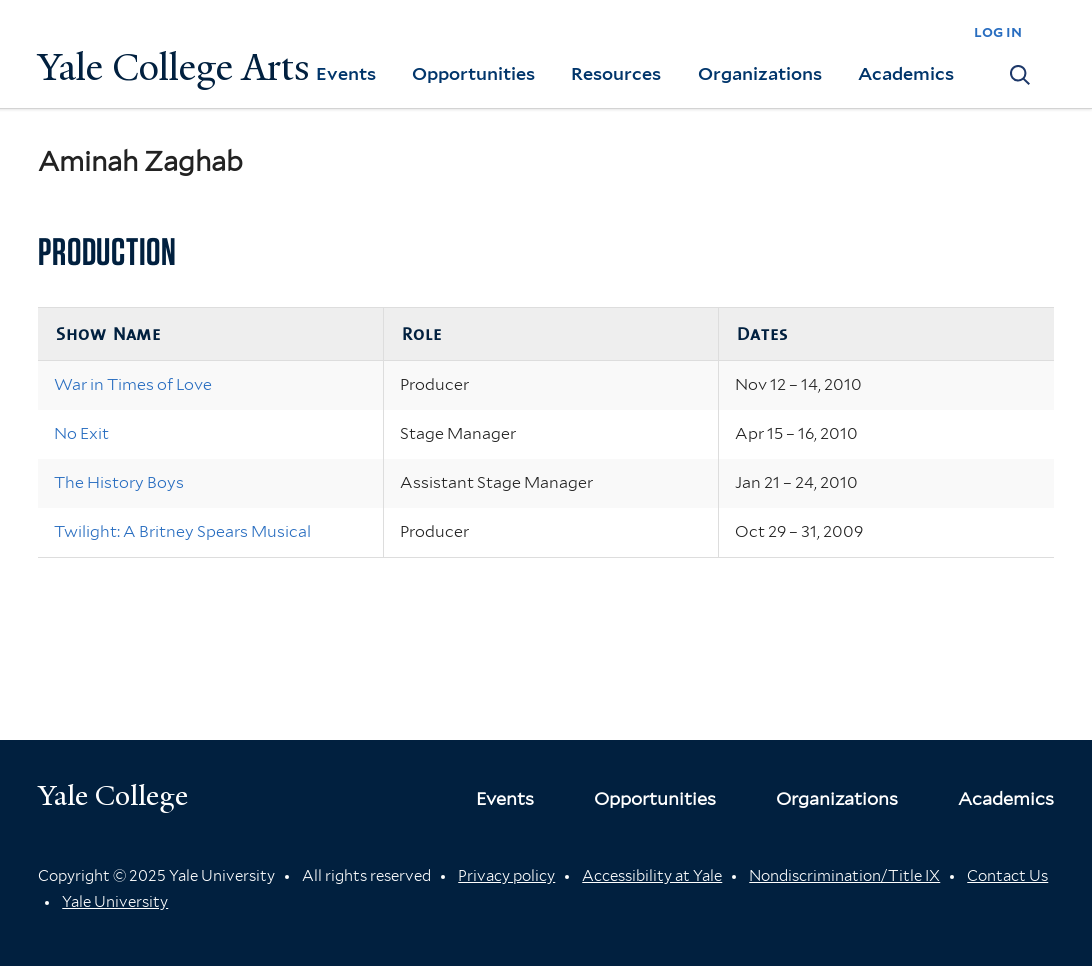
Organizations (760, 73)
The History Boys (119, 482)
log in (998, 31)
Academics (906, 73)
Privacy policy (506, 876)
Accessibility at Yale (652, 876)
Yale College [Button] (113, 795)
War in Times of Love (133, 384)
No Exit (81, 433)
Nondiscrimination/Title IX (844, 876)
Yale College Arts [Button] (174, 67)
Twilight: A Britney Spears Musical (182, 531)
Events (346, 73)
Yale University (115, 902)
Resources (616, 73)
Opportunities (473, 73)
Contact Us (1007, 876)
